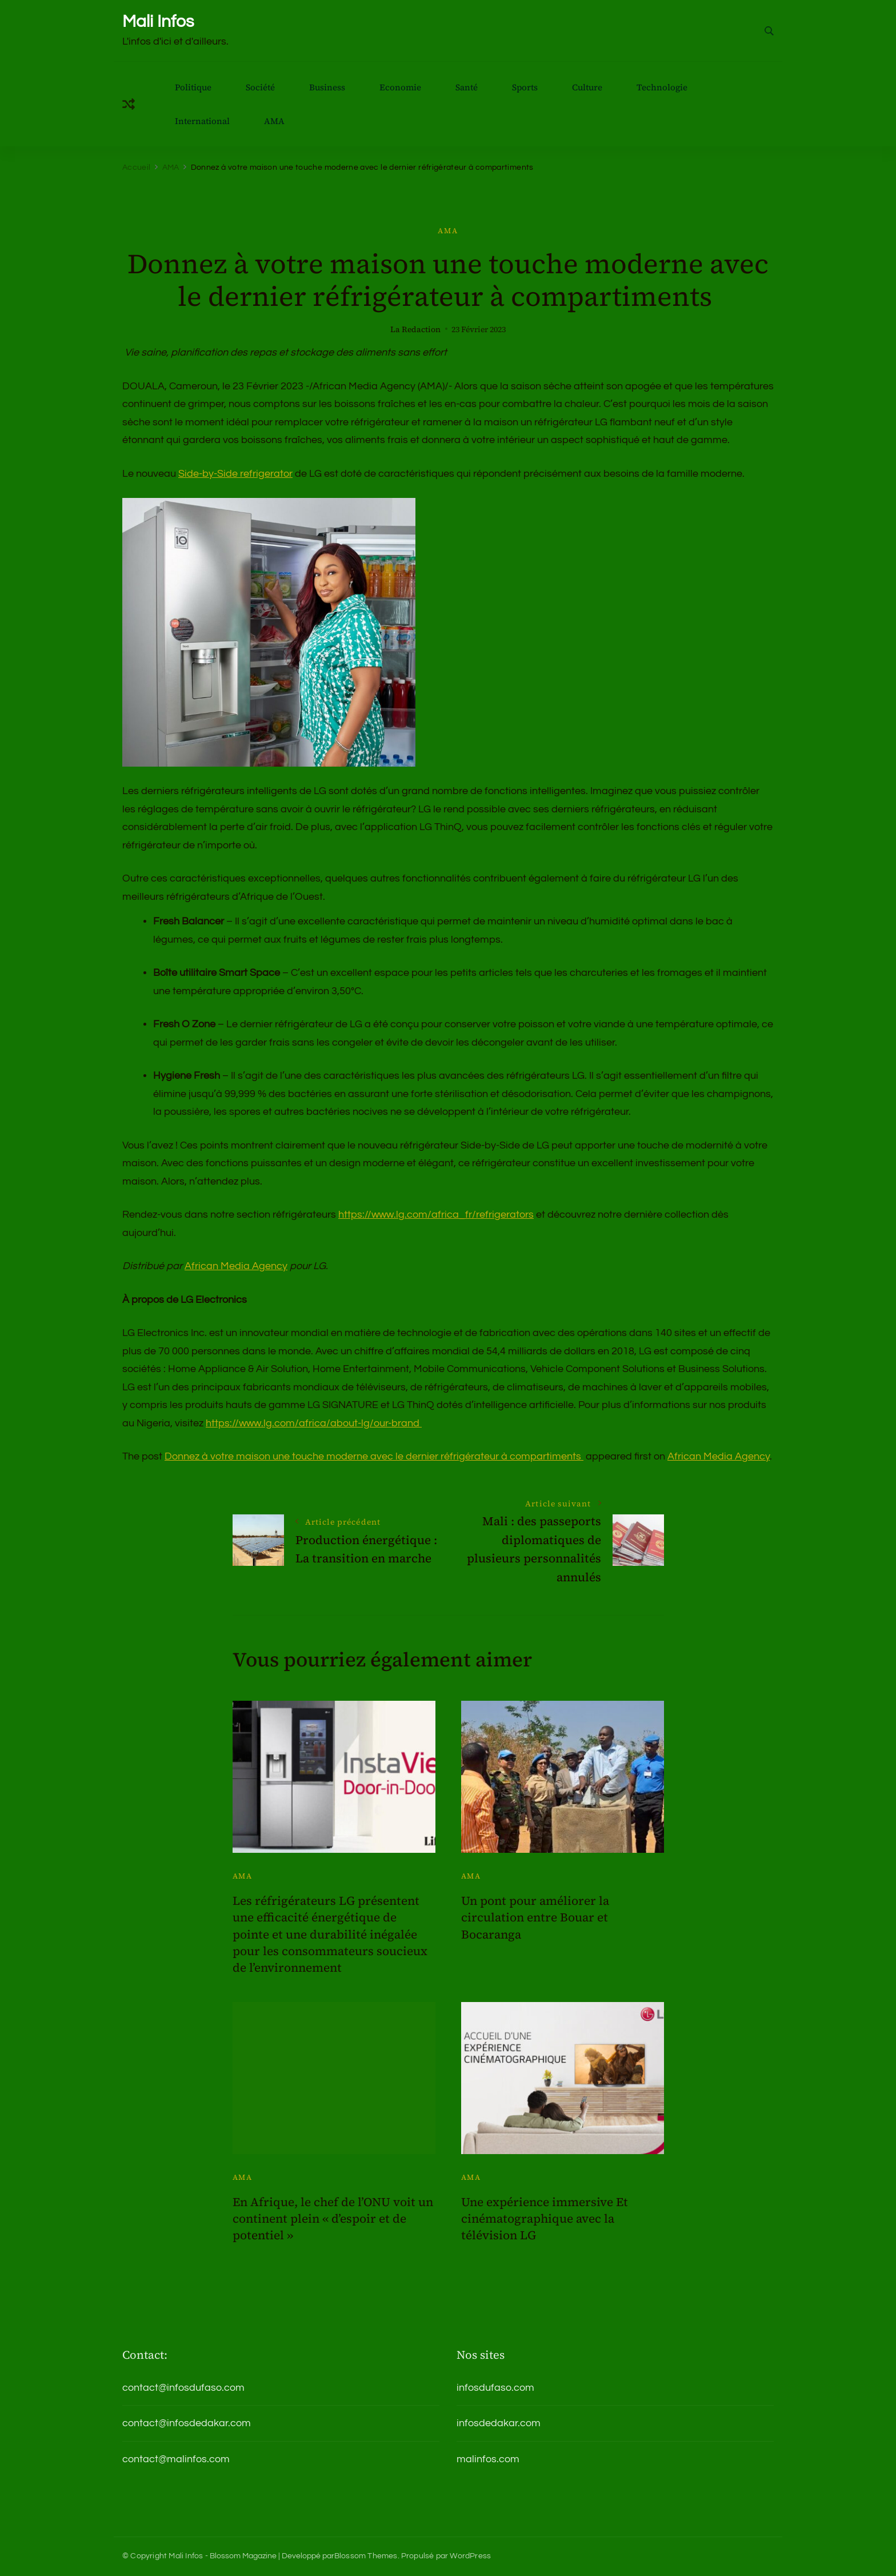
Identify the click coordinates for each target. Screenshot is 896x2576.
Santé (466, 87)
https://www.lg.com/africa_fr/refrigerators (436, 1214)
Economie (400, 87)
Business (327, 87)
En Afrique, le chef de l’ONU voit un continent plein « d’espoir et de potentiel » (333, 2219)
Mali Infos (158, 21)
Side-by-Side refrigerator (235, 473)
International (202, 121)
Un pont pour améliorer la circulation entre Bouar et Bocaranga (535, 1917)
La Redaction (415, 329)
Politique (193, 87)
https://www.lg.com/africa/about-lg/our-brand (314, 1423)
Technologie (662, 87)
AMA (274, 121)
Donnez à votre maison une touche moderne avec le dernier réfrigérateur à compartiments (374, 1456)
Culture (587, 87)
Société (260, 87)
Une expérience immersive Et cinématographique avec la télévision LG (544, 2219)
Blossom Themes (366, 2556)
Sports (525, 87)
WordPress (470, 2556)
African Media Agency (236, 1266)
